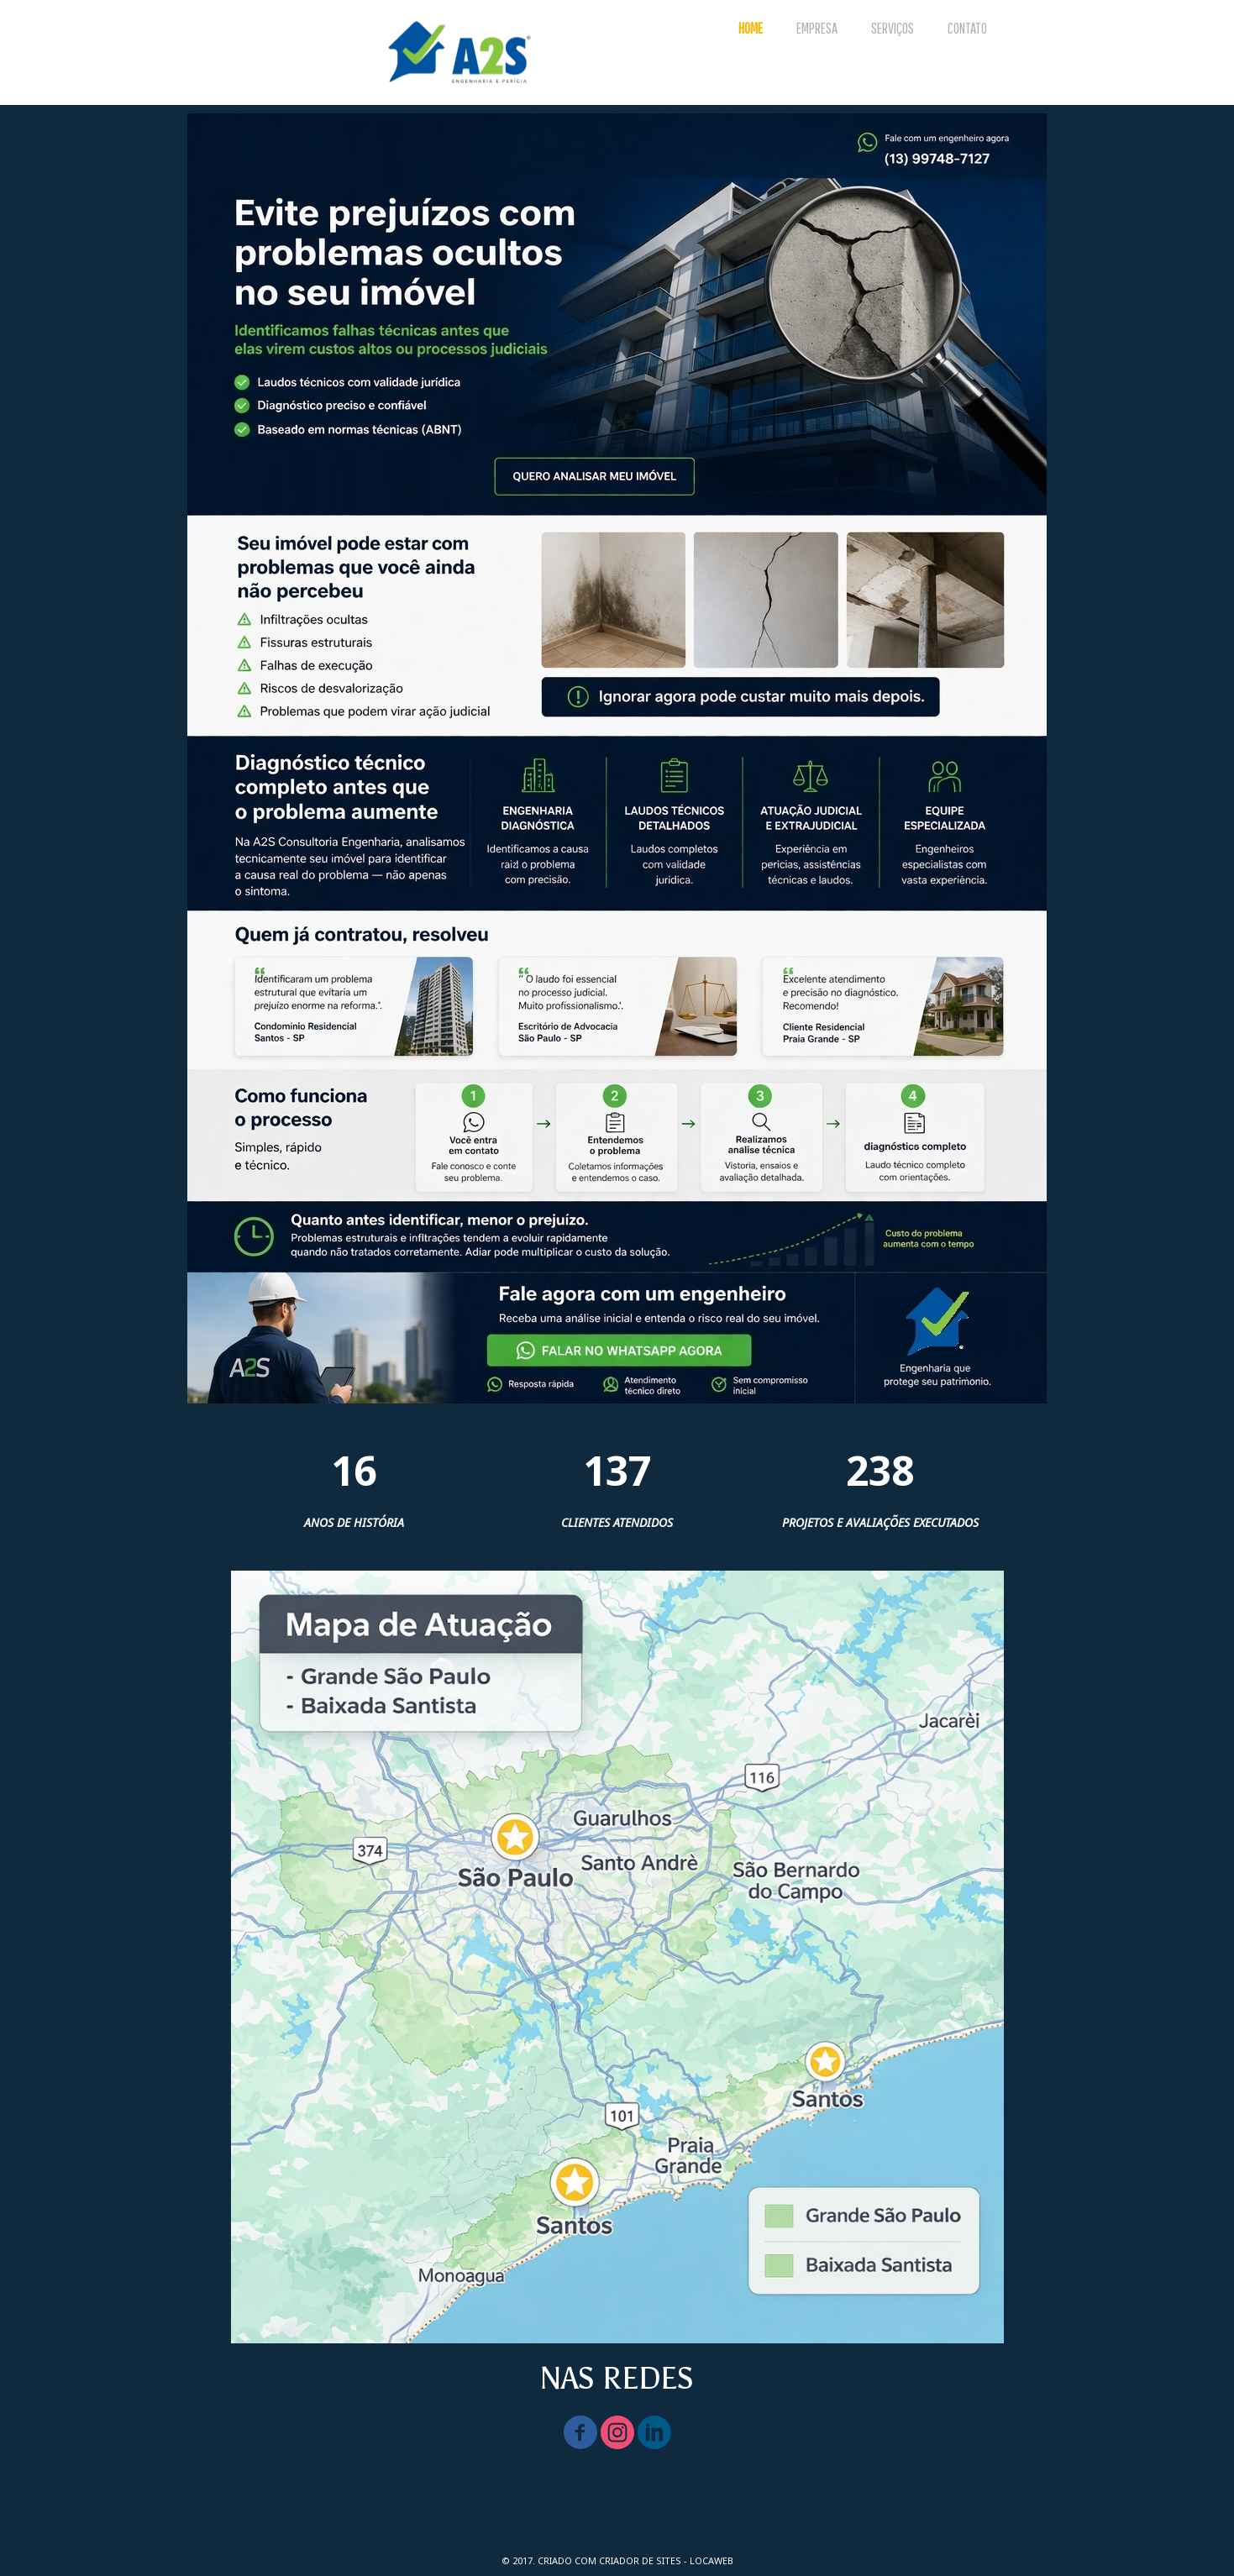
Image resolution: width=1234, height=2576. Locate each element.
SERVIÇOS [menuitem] (892, 28)
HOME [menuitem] (750, 28)
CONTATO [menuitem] (967, 28)
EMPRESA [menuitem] (817, 28)
